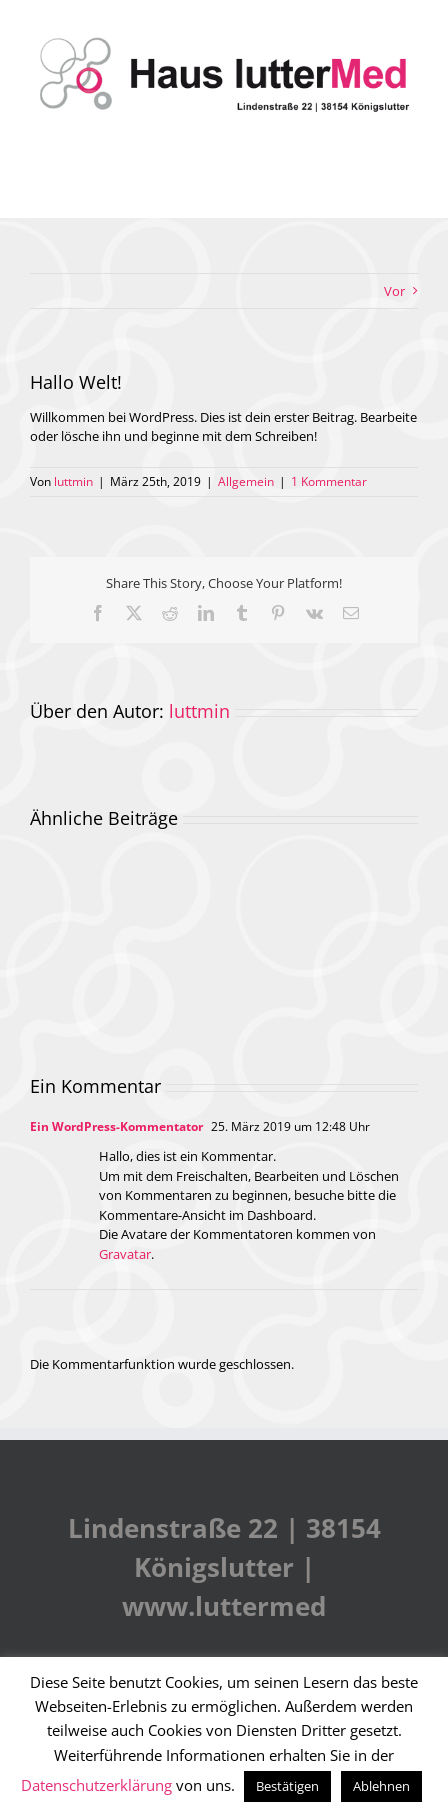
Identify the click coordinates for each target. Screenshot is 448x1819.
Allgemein (246, 481)
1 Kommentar (329, 481)
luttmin (73, 481)
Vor (394, 291)
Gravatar (125, 1254)
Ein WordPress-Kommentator (116, 1126)
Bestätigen (287, 1786)
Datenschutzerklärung (96, 1785)
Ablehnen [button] (381, 1786)
